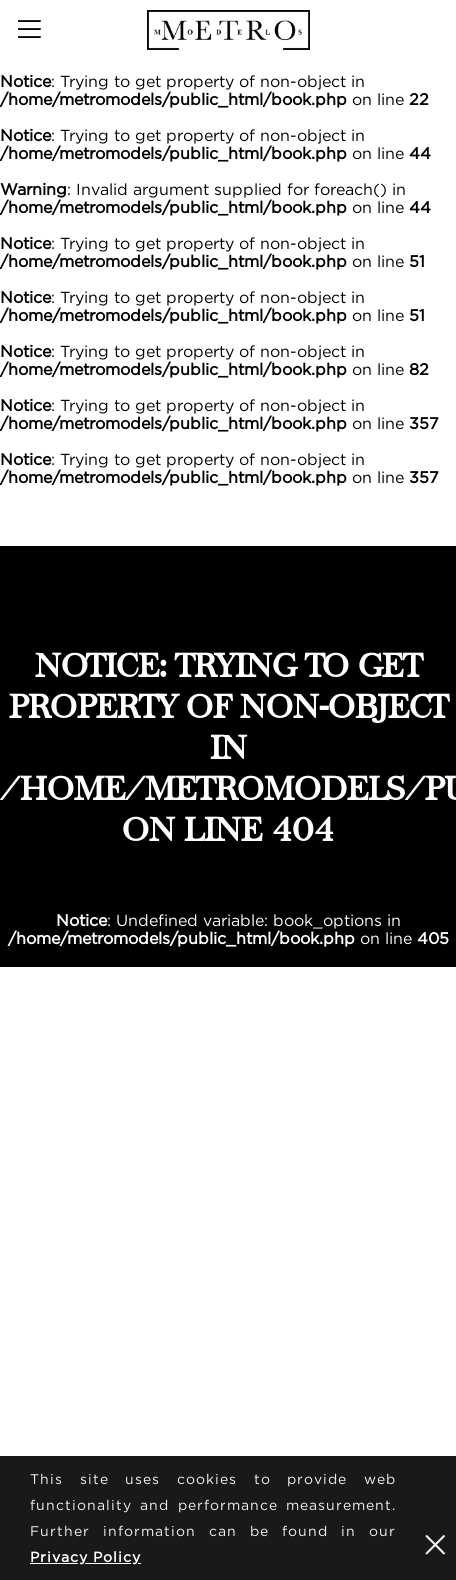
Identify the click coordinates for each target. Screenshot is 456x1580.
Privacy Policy (85, 1556)
